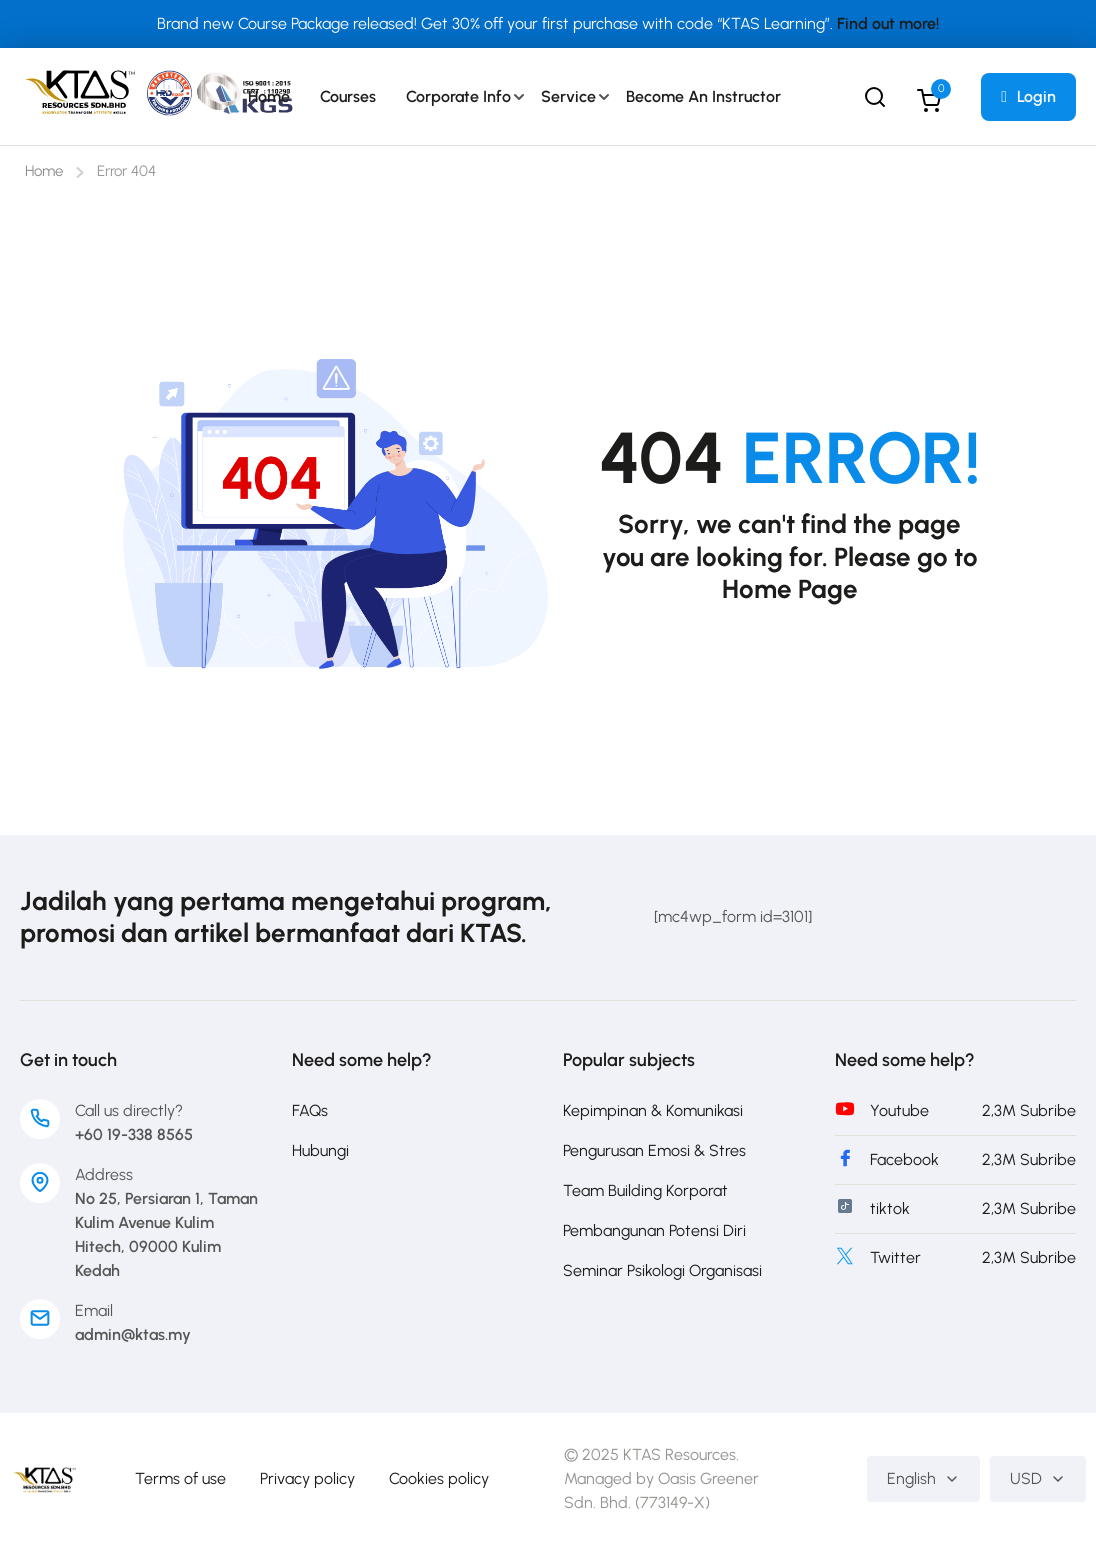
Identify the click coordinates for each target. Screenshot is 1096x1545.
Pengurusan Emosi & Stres (654, 1150)
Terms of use (180, 1478)
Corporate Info (458, 96)
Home (269, 96)
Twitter (895, 1257)
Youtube (899, 1110)
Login (1028, 96)
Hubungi (320, 1150)
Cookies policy (439, 1478)
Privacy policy (307, 1478)
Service (568, 96)
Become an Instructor (703, 96)
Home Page (790, 589)
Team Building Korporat (645, 1190)
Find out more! (888, 23)
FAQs (310, 1110)
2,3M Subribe (1029, 1110)
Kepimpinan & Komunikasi (653, 1110)
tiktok (890, 1208)
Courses (348, 96)
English (923, 1478)
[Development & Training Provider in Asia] (44, 1477)
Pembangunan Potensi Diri (654, 1230)
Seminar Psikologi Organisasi (662, 1270)
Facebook (904, 1159)
